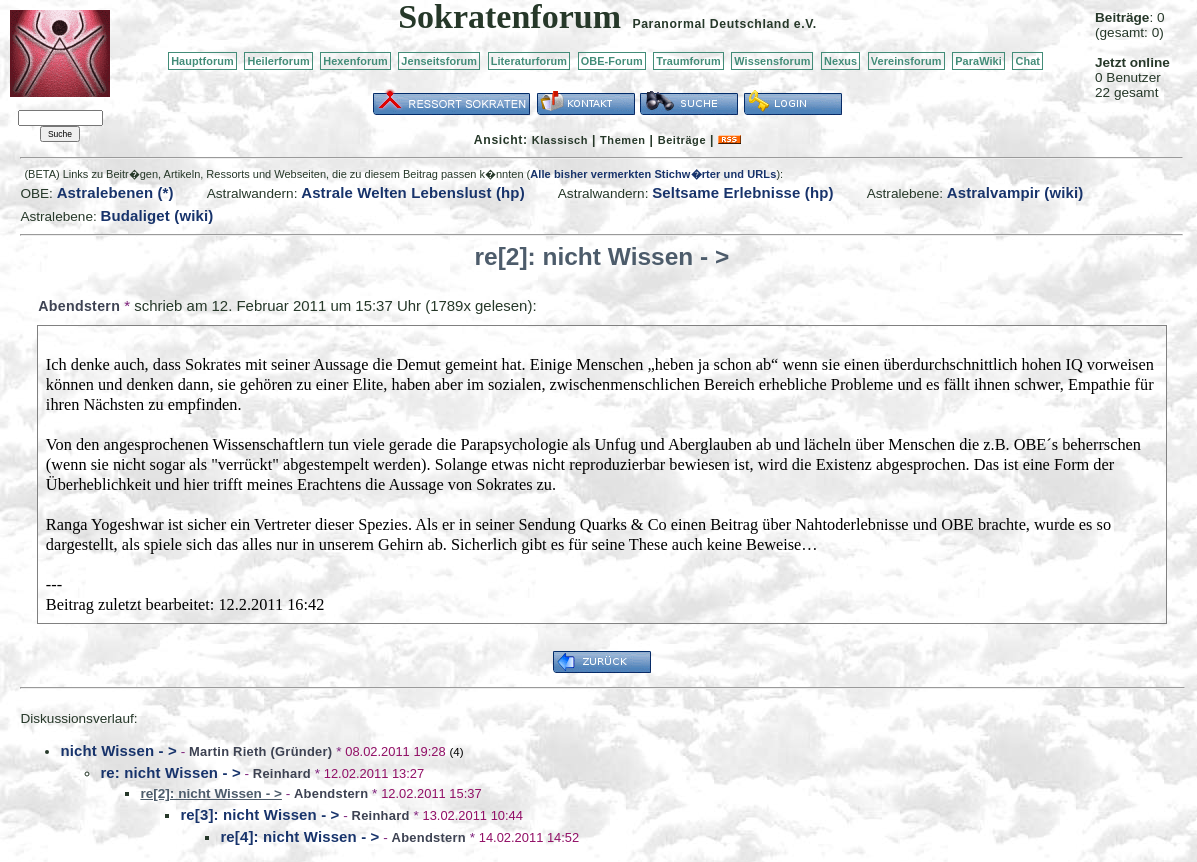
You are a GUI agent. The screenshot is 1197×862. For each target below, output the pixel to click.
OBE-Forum (612, 61)
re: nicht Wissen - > (170, 772)
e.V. (805, 24)
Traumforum (688, 61)
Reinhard (282, 773)
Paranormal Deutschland (711, 24)
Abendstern (79, 306)
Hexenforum (355, 61)
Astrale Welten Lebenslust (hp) (413, 192)
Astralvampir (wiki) (1015, 192)
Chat (1027, 61)
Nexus (840, 61)
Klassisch (560, 140)
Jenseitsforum (439, 61)
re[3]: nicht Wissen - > (259, 814)
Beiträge (682, 140)
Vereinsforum (906, 61)
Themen (622, 140)
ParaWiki (978, 61)
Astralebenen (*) (115, 192)
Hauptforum (202, 61)
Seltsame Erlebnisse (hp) (742, 192)
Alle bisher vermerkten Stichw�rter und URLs (653, 174)
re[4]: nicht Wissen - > (299, 836)
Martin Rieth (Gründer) (260, 751)
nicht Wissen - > (118, 750)
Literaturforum (529, 61)
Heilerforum (278, 61)
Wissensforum (772, 61)
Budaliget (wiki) (157, 215)
